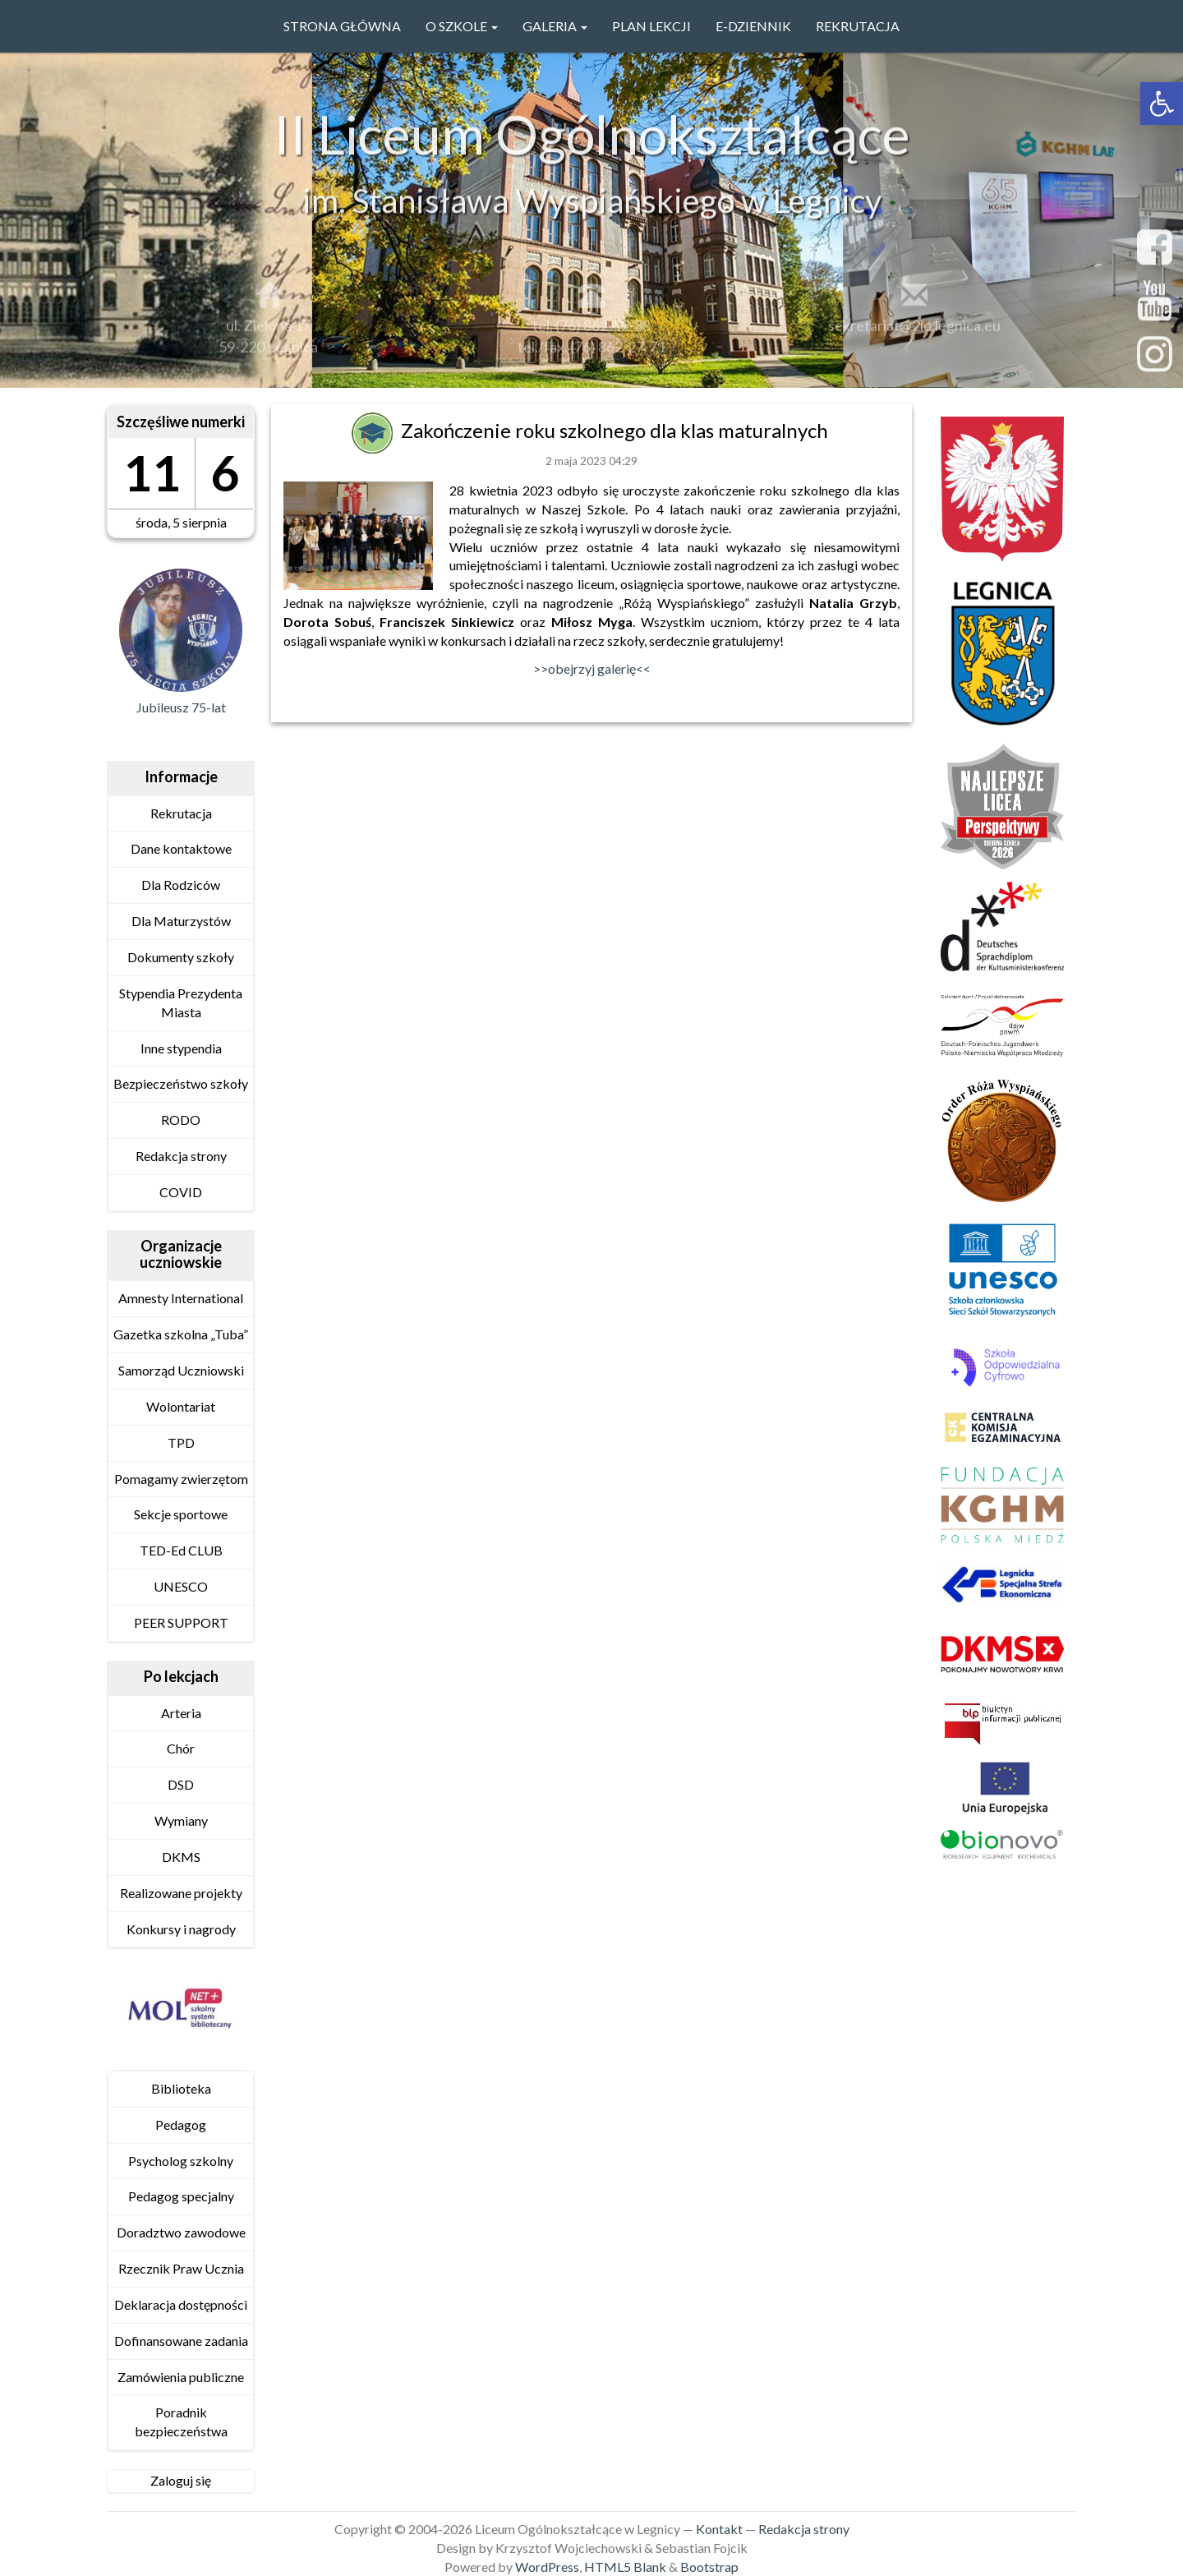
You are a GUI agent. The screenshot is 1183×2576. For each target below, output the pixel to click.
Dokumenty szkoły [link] (180, 957)
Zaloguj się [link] (180, 2480)
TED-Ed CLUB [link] (181, 1550)
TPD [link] (181, 1442)
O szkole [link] (462, 26)
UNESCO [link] (181, 1586)
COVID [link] (180, 1192)
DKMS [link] (181, 1856)
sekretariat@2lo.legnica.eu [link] (914, 334)
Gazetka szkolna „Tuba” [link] (180, 1334)
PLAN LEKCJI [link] (651, 26)
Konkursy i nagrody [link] (181, 1929)
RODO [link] (180, 1119)
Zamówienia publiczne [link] (180, 2377)
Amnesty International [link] (180, 1298)
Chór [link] (181, 1748)
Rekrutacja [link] (858, 26)
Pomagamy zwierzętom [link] (181, 1478)
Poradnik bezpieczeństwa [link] (181, 2421)
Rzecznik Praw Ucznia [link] (181, 2268)
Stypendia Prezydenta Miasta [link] (180, 1002)
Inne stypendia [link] (181, 1048)
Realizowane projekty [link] (181, 1893)
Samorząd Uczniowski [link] (181, 1370)
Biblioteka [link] (181, 2088)
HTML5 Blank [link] (625, 2566)
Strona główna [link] (342, 26)
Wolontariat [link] (180, 1406)
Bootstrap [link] (709, 2566)
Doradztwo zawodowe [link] (181, 2232)
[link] (1161, 103)
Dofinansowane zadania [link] (181, 2340)
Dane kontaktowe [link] (181, 848)
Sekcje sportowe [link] (181, 1514)
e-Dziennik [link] (753, 26)
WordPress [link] (547, 2566)
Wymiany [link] (181, 1820)
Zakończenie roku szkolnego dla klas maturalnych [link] (616, 430)
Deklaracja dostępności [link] (180, 2304)
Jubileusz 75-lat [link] (181, 707)
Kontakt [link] (719, 2529)
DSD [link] (181, 1784)
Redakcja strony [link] (181, 1156)
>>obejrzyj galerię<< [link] (592, 668)
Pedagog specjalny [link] (181, 2196)
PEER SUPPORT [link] (181, 1622)
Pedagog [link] (180, 2124)
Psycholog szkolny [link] (180, 2160)
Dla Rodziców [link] (180, 884)
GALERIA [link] (554, 26)
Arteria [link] (181, 1713)
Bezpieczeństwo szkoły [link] (180, 1083)
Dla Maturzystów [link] (181, 921)
